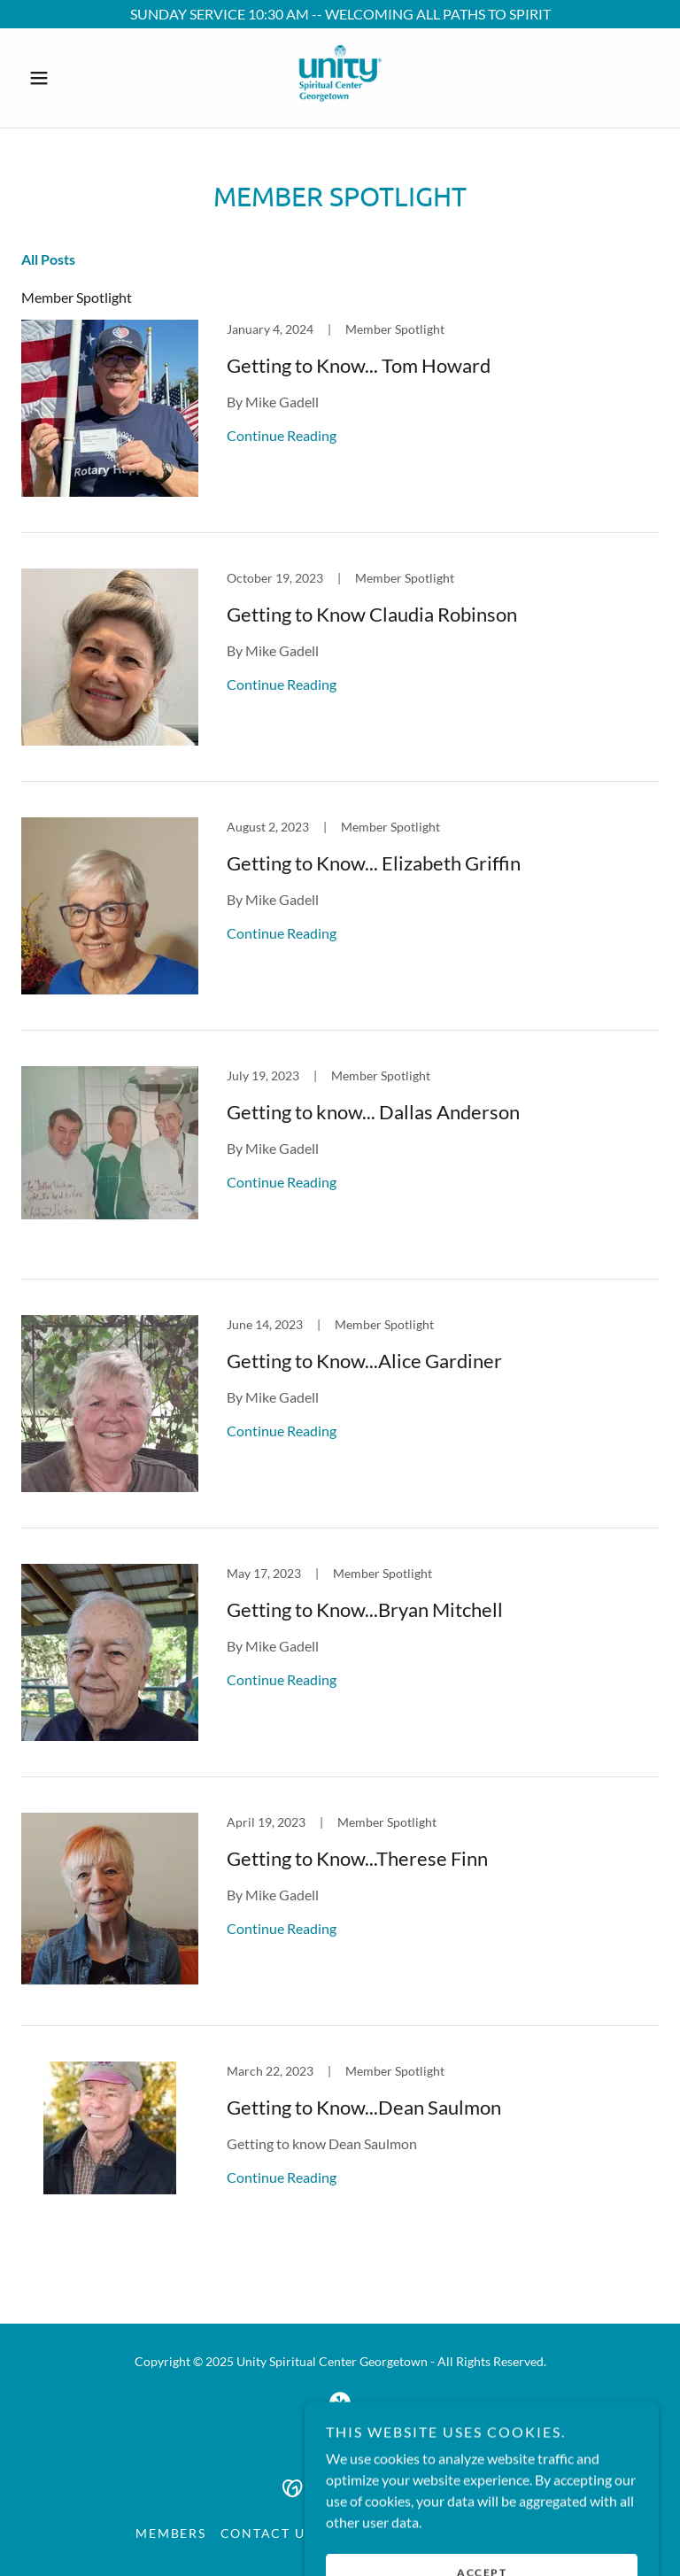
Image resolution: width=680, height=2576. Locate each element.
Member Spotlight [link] (76, 297)
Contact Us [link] (266, 2533)
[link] (340, 78)
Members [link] (170, 2533)
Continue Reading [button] (281, 435)
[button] (69, 78)
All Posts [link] (48, 259)
